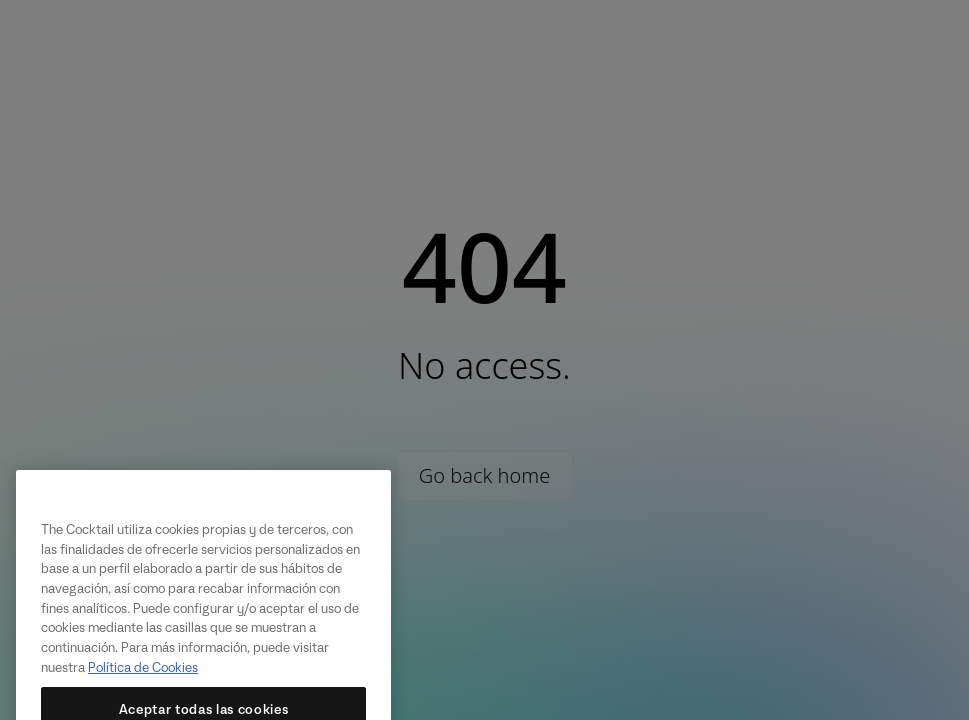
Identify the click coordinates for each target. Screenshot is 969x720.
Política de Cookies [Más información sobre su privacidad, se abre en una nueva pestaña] (143, 681)
